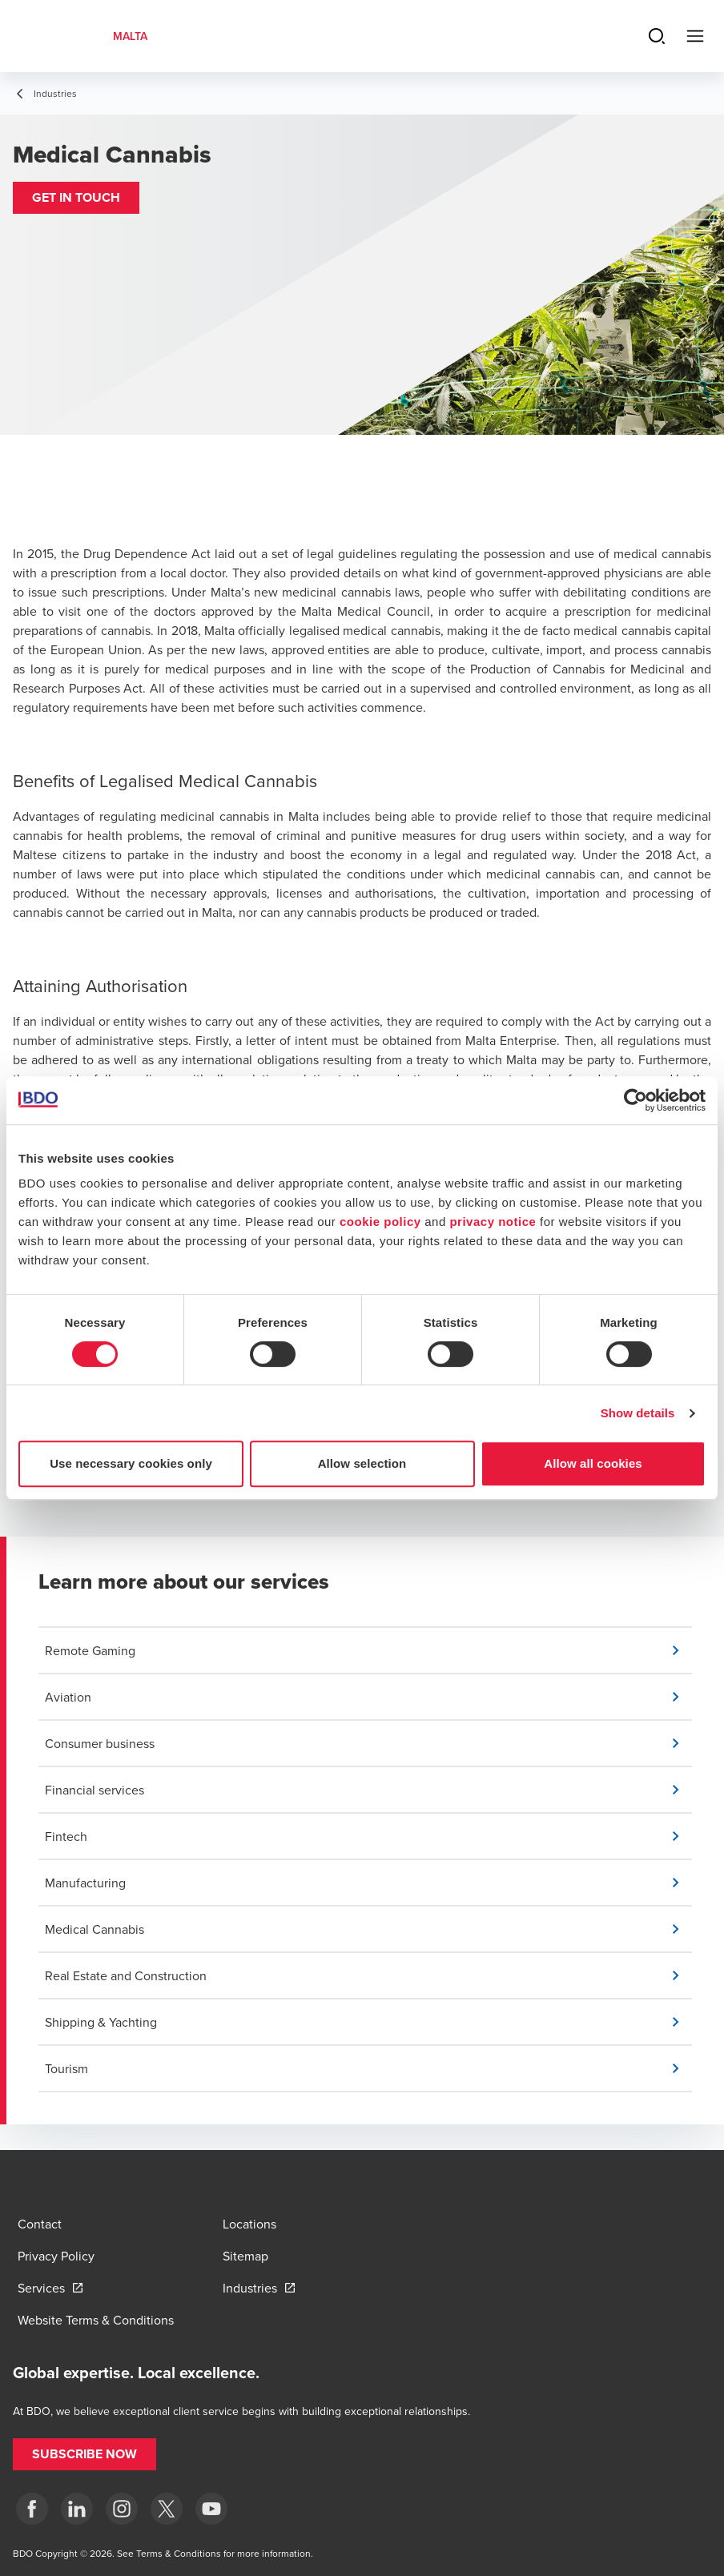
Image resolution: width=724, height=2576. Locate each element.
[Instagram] (122, 2509)
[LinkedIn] (77, 2509)
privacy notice (492, 1221)
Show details (638, 1413)
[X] (166, 2509)
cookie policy (380, 1221)
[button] (76, 198)
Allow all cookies (593, 1463)
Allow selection (362, 1463)
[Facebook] (32, 2509)
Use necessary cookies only (131, 1463)
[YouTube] (211, 2509)
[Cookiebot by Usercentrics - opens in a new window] (635, 1100)
